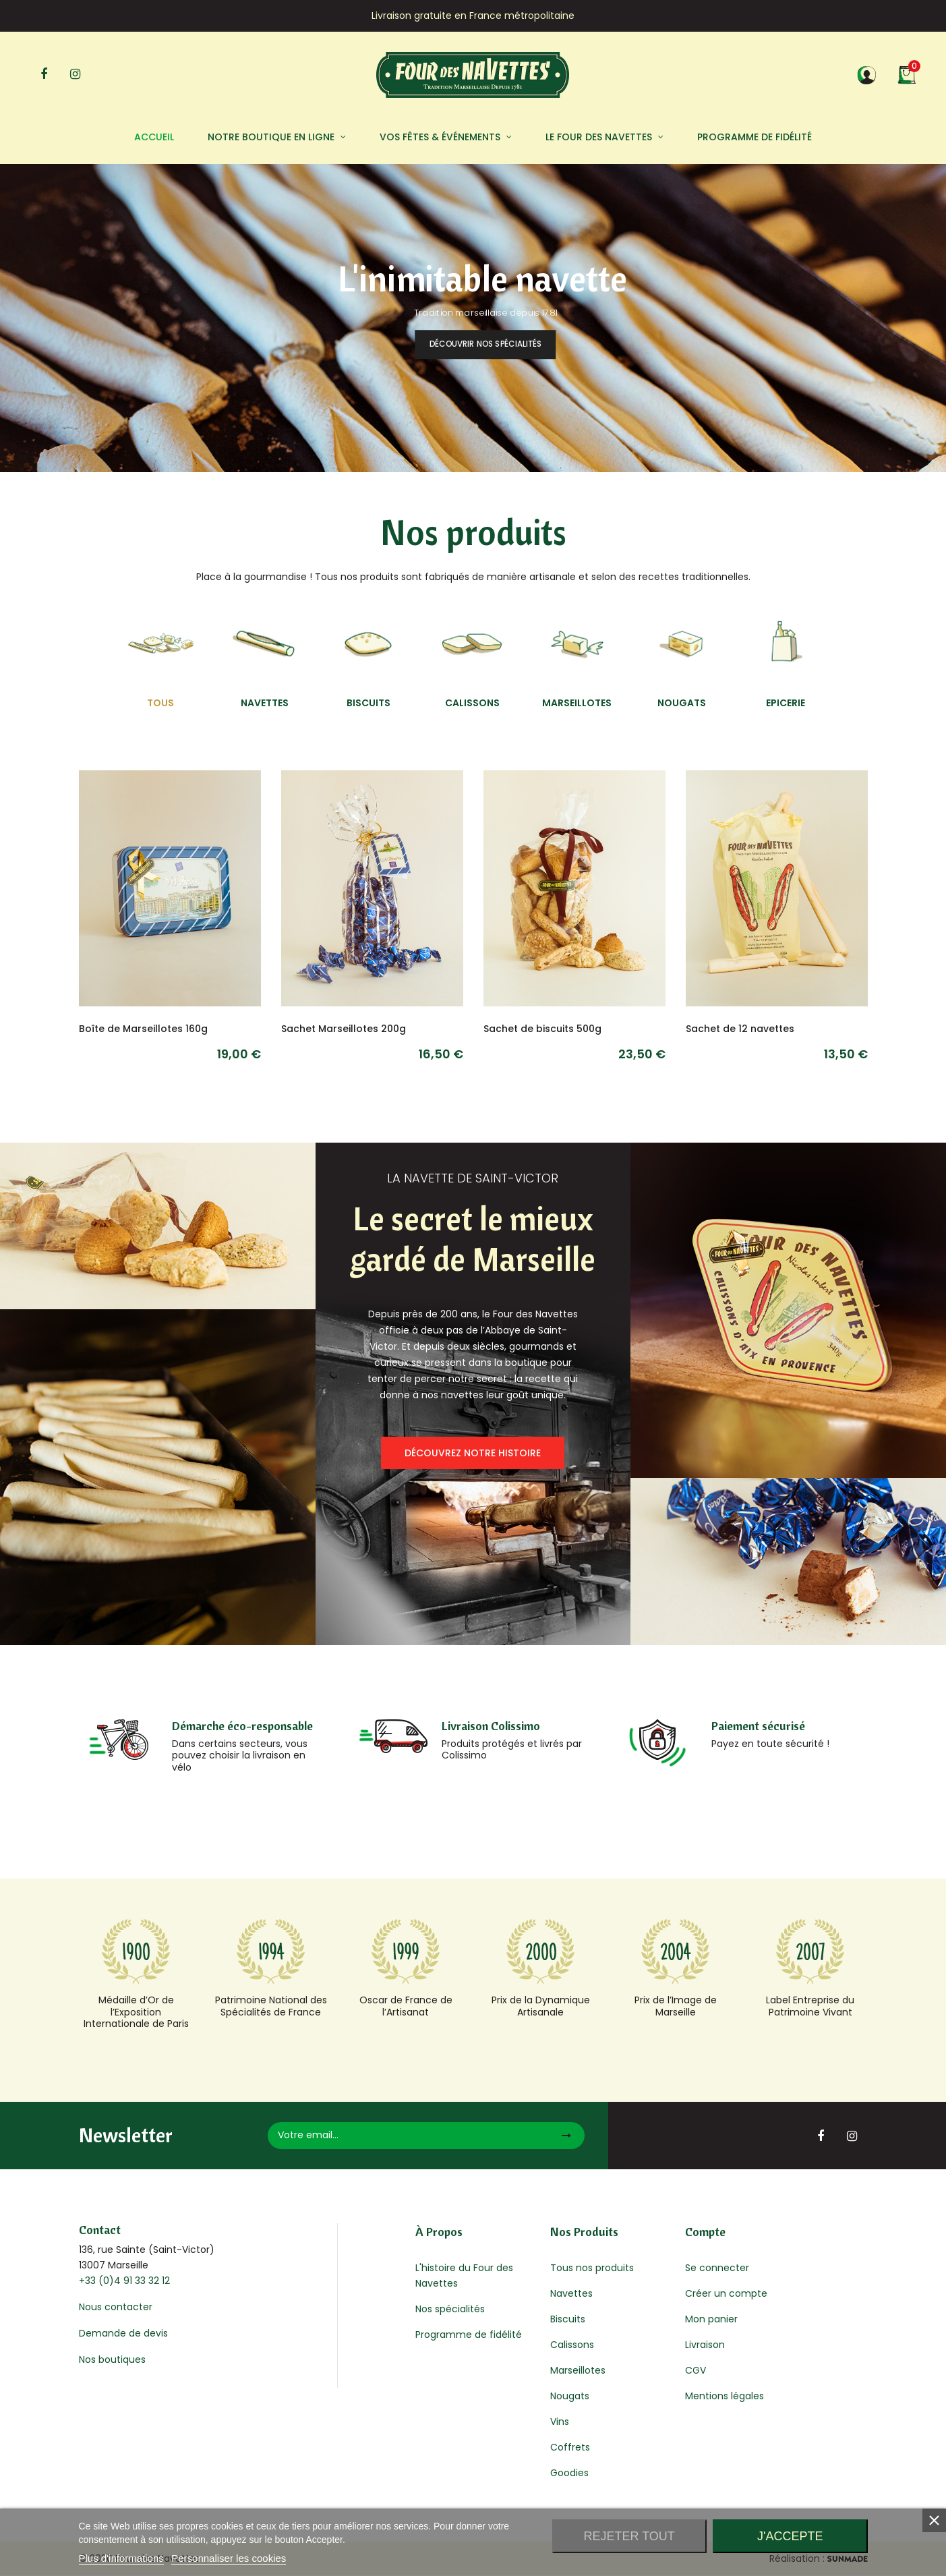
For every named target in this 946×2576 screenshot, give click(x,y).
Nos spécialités (450, 2309)
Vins (559, 2421)
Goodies (569, 2473)
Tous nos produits (592, 2267)
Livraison (705, 2344)
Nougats (569, 2396)
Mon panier (711, 2319)
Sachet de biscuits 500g (542, 1028)
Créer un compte (726, 2293)
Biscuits (567, 2319)
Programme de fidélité (468, 2334)
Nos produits (473, 532)
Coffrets (570, 2447)
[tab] (160, 659)
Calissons (572, 2344)
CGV (695, 2370)
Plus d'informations (121, 2558)
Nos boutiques (112, 2359)
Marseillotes (577, 2370)
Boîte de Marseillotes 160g (143, 1028)
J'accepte (790, 2536)
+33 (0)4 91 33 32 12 (124, 2280)
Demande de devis (123, 2333)
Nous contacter (115, 2307)
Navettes (571, 2293)
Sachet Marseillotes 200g (343, 1028)
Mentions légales (724, 2396)
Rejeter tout (628, 2536)
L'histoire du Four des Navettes (464, 2275)
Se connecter (717, 2267)
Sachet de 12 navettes (740, 1028)
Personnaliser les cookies (228, 2558)
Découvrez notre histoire (473, 1453)
